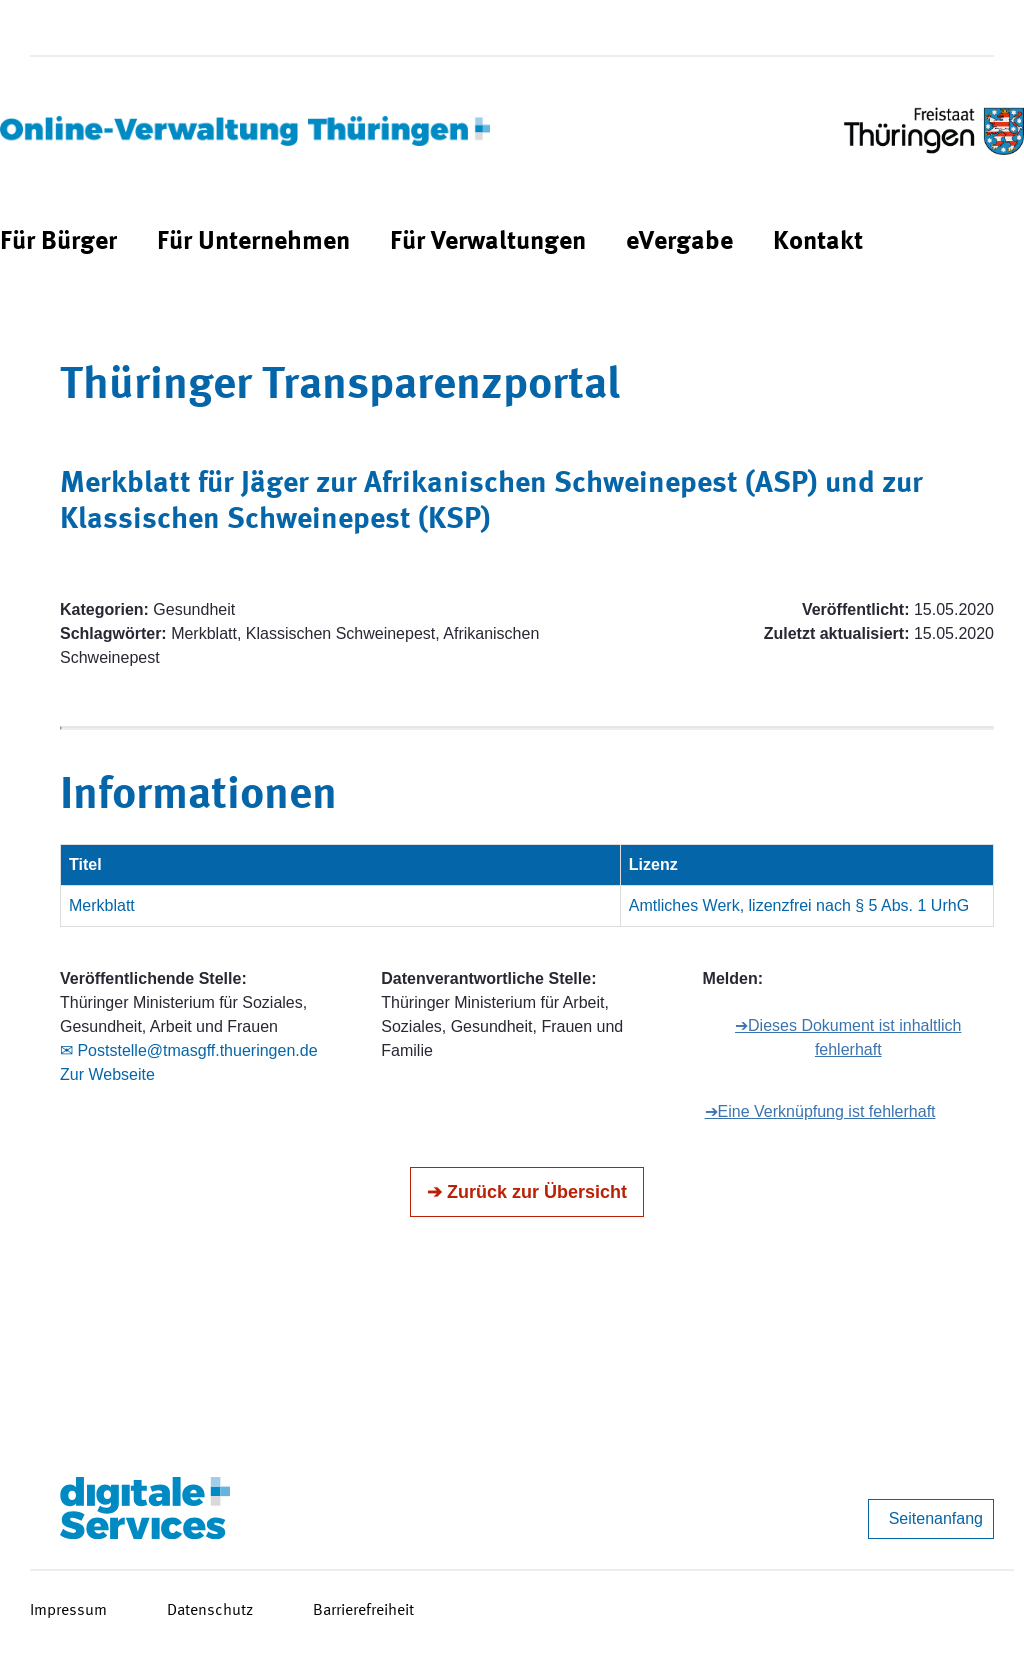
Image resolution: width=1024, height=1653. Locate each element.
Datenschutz (210, 1611)
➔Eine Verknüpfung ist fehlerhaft (820, 1111)
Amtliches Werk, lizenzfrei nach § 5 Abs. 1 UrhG (799, 905)
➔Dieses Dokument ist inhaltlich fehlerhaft (848, 1037)
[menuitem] (58, 242)
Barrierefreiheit (363, 1611)
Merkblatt (102, 905)
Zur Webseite (107, 1074)
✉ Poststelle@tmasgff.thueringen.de (189, 1050)
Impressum (68, 1611)
